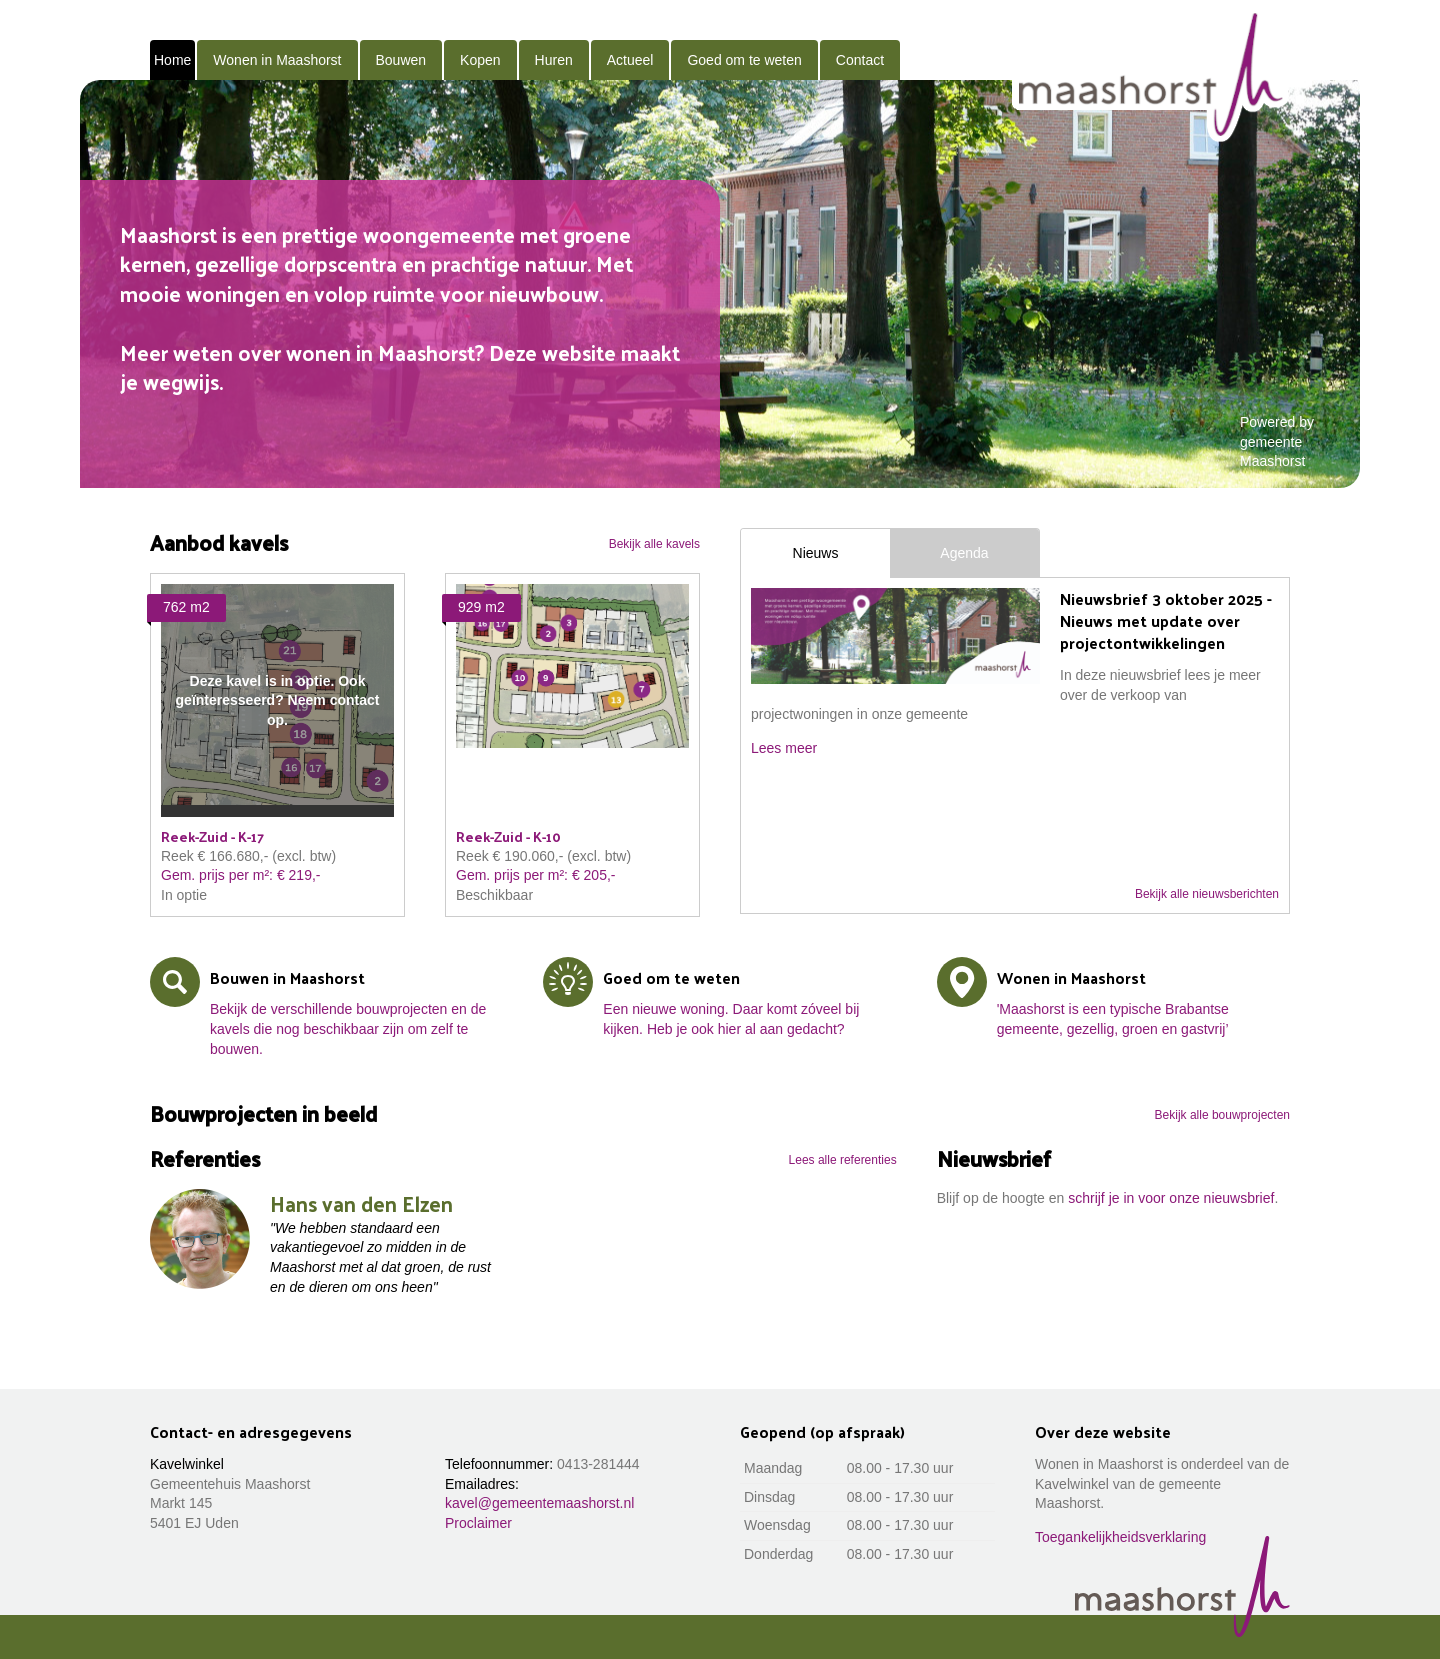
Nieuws (816, 553)
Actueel (630, 60)
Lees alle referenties (843, 1160)
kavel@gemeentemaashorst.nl (539, 1503)
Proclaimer (478, 1523)
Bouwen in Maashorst (287, 977)
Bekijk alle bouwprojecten (1222, 1115)
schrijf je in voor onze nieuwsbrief (1171, 1198)
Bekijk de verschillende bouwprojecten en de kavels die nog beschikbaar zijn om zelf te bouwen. (348, 1028)
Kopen (480, 60)
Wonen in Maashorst (277, 60)
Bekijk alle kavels (654, 544)
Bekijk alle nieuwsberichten (1207, 894)
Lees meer (784, 748)
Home (172, 60)
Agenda (964, 553)
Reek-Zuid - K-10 (508, 836)
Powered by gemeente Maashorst (1277, 441)
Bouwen (401, 60)
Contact (860, 60)
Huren (554, 60)
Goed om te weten (744, 60)
